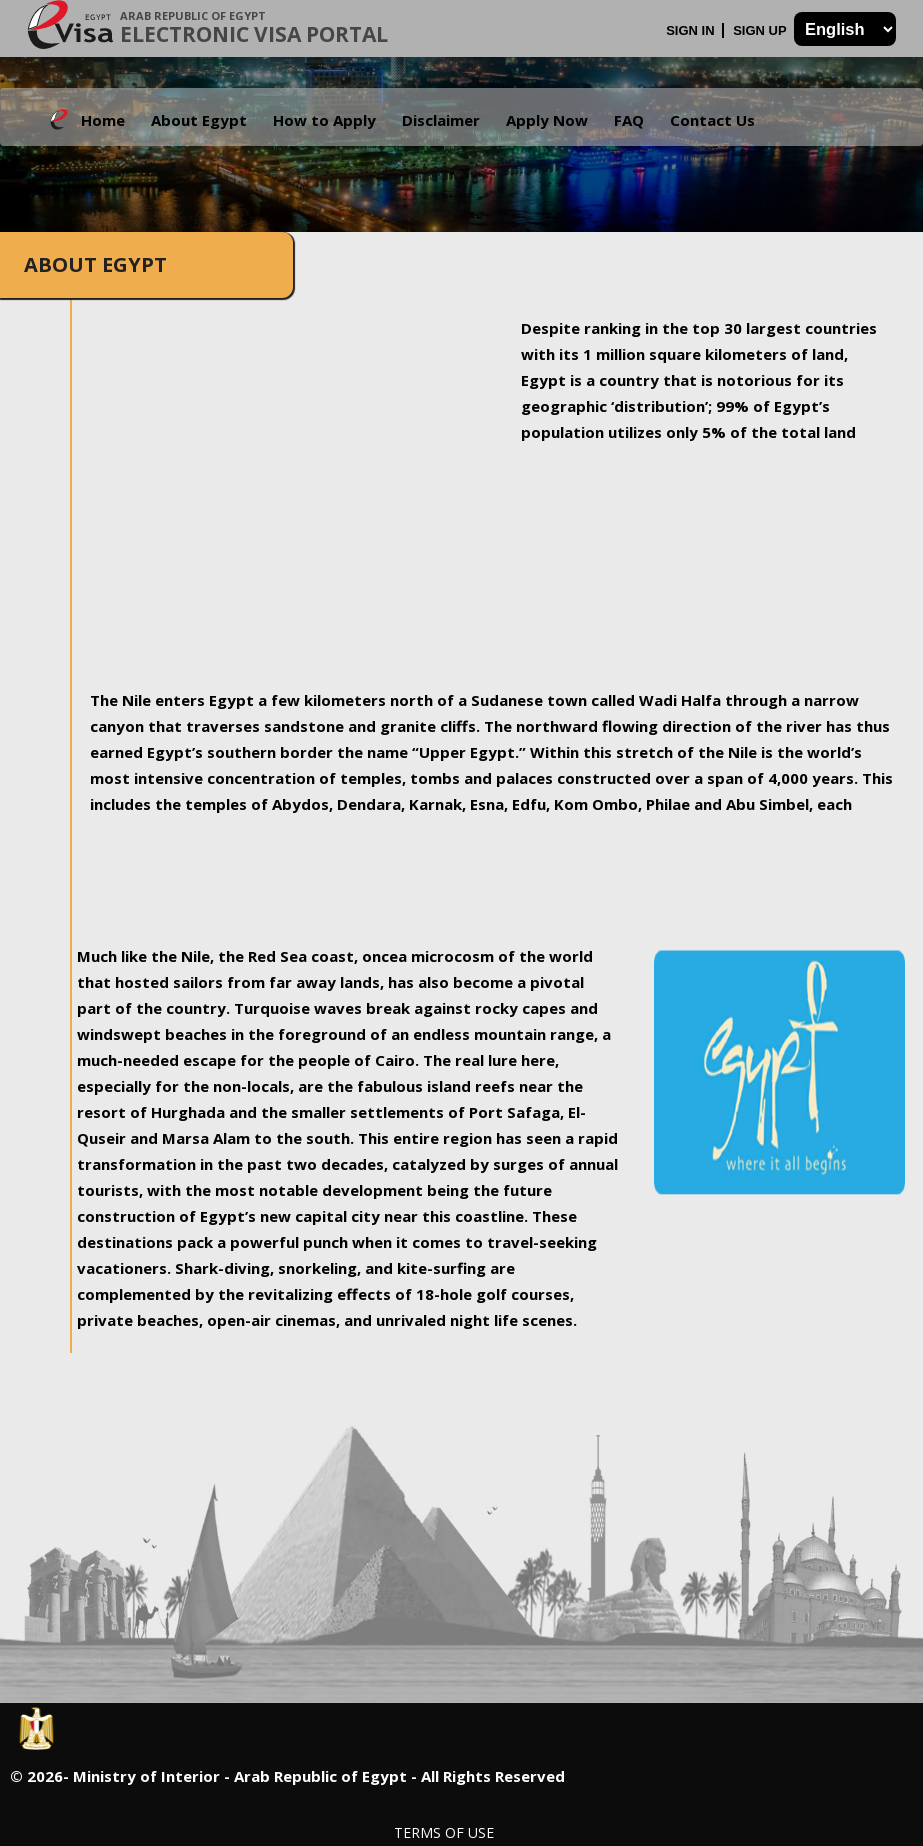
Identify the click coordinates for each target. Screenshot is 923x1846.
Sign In (692, 30)
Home (103, 120)
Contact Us (712, 120)
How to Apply (324, 120)
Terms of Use (444, 1832)
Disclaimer (441, 120)
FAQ (629, 120)
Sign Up (761, 30)
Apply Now (547, 120)
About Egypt (199, 120)
